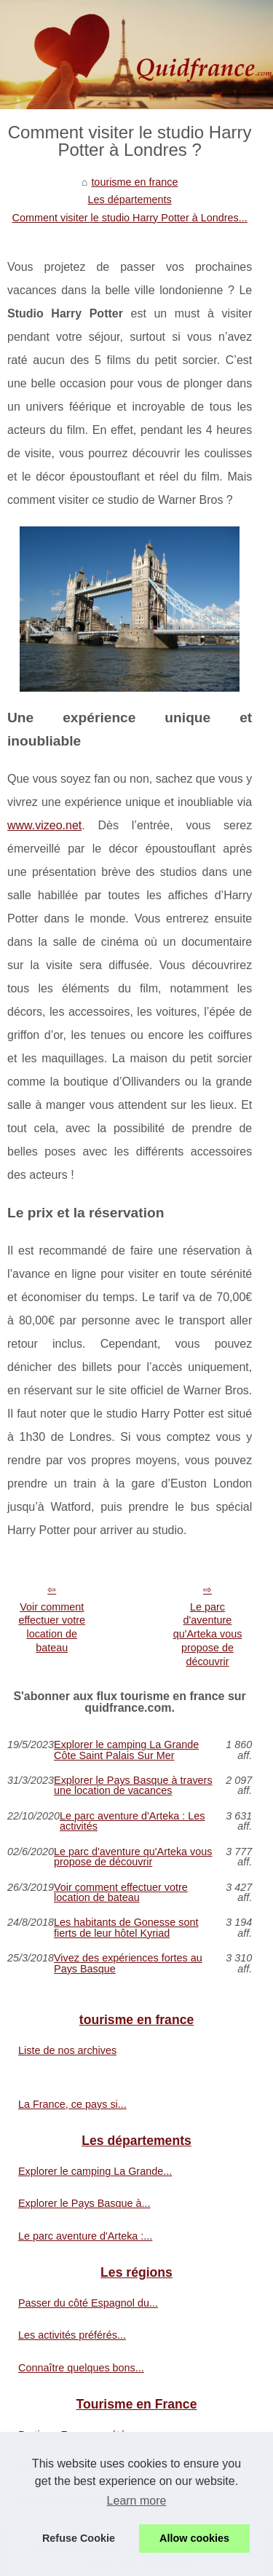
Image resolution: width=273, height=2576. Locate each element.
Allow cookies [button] (194, 2538)
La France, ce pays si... (72, 2104)
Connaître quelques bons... (81, 2368)
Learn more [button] (137, 2500)
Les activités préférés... (72, 2335)
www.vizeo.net (44, 825)
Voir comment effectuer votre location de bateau (51, 1627)
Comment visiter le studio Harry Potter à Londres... (130, 218)
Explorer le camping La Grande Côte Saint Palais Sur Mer (126, 1750)
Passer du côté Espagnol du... (88, 2303)
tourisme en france (134, 182)
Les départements (130, 199)
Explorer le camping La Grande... (95, 2171)
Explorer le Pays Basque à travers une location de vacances (133, 1785)
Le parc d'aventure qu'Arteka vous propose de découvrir (207, 1634)
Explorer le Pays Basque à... (84, 2203)
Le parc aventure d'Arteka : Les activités (132, 1821)
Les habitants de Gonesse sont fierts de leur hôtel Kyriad (126, 1927)
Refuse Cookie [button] (78, 2538)
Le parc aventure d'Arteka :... (85, 2236)
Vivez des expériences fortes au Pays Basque (128, 1963)
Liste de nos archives (67, 2050)
